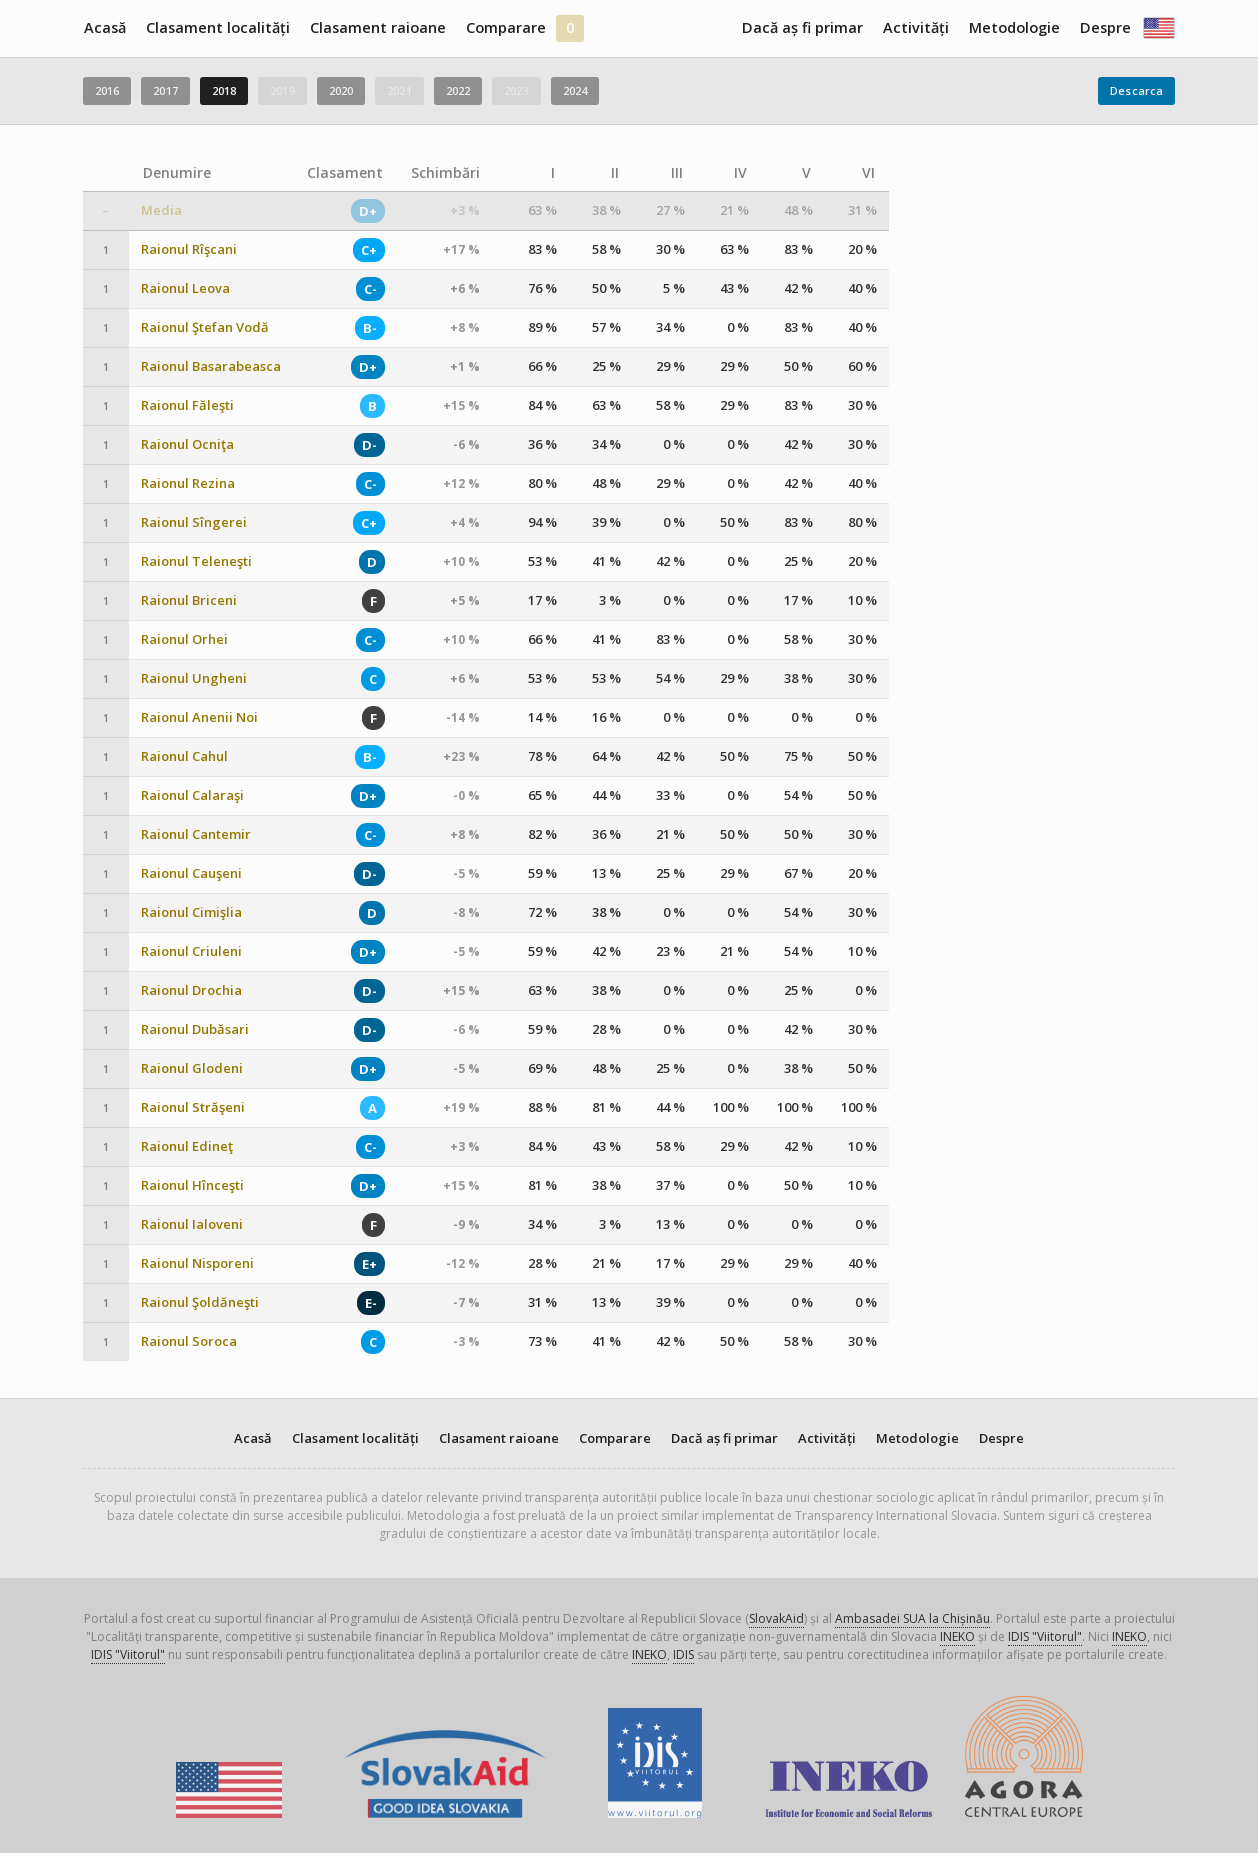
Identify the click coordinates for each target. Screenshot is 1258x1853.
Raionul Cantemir (196, 834)
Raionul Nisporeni (197, 1263)
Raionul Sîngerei (194, 522)
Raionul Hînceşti (192, 1185)
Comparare (506, 27)
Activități (916, 27)
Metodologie (1014, 27)
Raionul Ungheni (194, 678)
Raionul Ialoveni (192, 1224)
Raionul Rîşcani (189, 249)
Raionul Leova (185, 288)
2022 (458, 90)
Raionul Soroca (189, 1341)
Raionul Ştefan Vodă (205, 327)
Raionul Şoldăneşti (200, 1302)
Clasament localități (218, 27)
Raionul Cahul (184, 756)
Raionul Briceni (189, 600)
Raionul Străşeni (193, 1107)
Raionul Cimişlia (191, 912)
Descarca (1136, 90)
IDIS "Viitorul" (1045, 1636)
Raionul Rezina (188, 483)
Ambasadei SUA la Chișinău (912, 1618)
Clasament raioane (378, 27)
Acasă (105, 27)
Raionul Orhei (184, 639)
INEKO (957, 1636)
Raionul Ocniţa (187, 444)
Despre (1105, 27)
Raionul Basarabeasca (211, 366)
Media (161, 210)
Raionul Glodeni (192, 1068)
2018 (224, 90)
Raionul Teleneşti (196, 561)
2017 (165, 90)
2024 (575, 90)
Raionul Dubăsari (195, 1029)
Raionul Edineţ (187, 1146)
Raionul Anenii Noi (199, 717)
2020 (341, 90)
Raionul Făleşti (187, 405)
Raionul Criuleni (191, 951)
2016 (107, 90)
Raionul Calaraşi (192, 795)
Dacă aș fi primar (802, 27)
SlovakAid (776, 1618)
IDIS (683, 1654)
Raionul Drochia (191, 990)
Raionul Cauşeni (191, 873)
